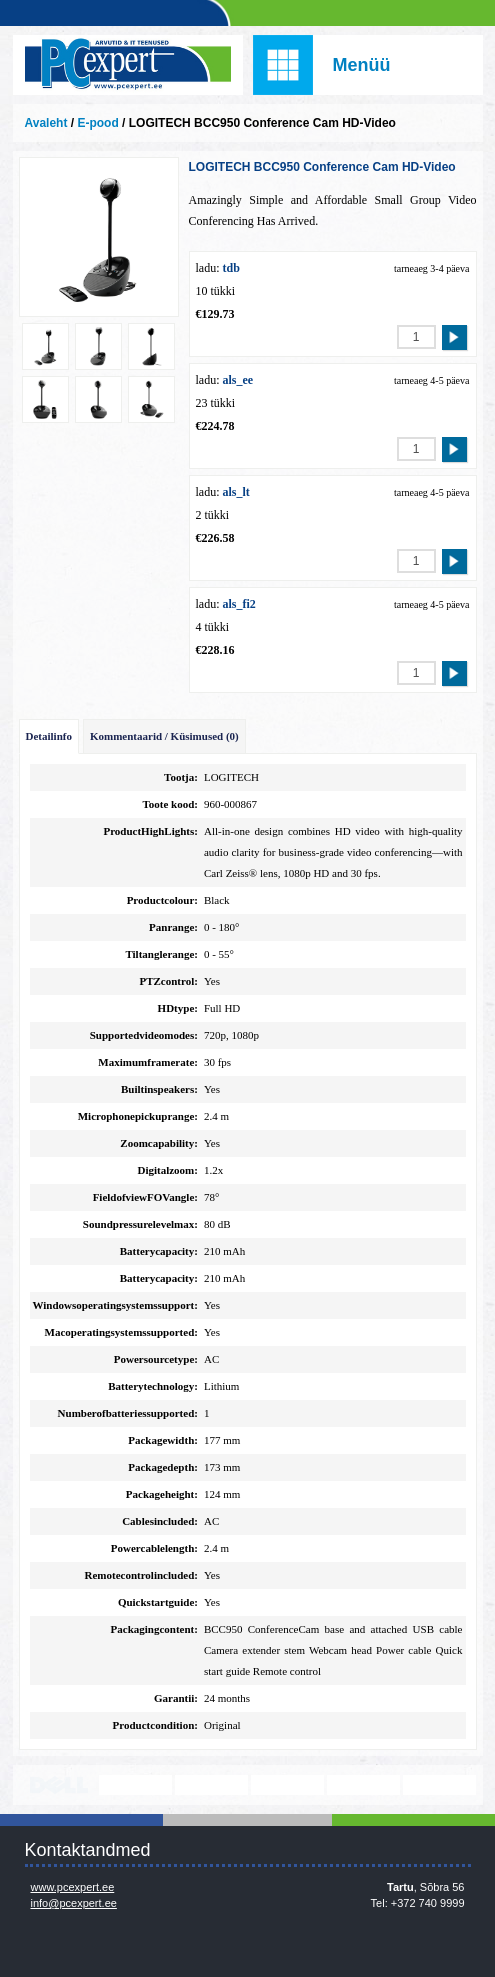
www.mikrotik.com (363, 1785)
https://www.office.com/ (439, 1785)
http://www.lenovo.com (135, 1785)
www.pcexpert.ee (73, 1887)
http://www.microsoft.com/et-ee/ (211, 1785)
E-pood (97, 123)
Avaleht (46, 123)
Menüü (362, 65)
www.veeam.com (287, 1785)
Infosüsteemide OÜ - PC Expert (128, 65)
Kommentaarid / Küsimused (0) (164, 736)
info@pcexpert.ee (74, 1903)
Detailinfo (49, 736)
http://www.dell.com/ (59, 1785)
